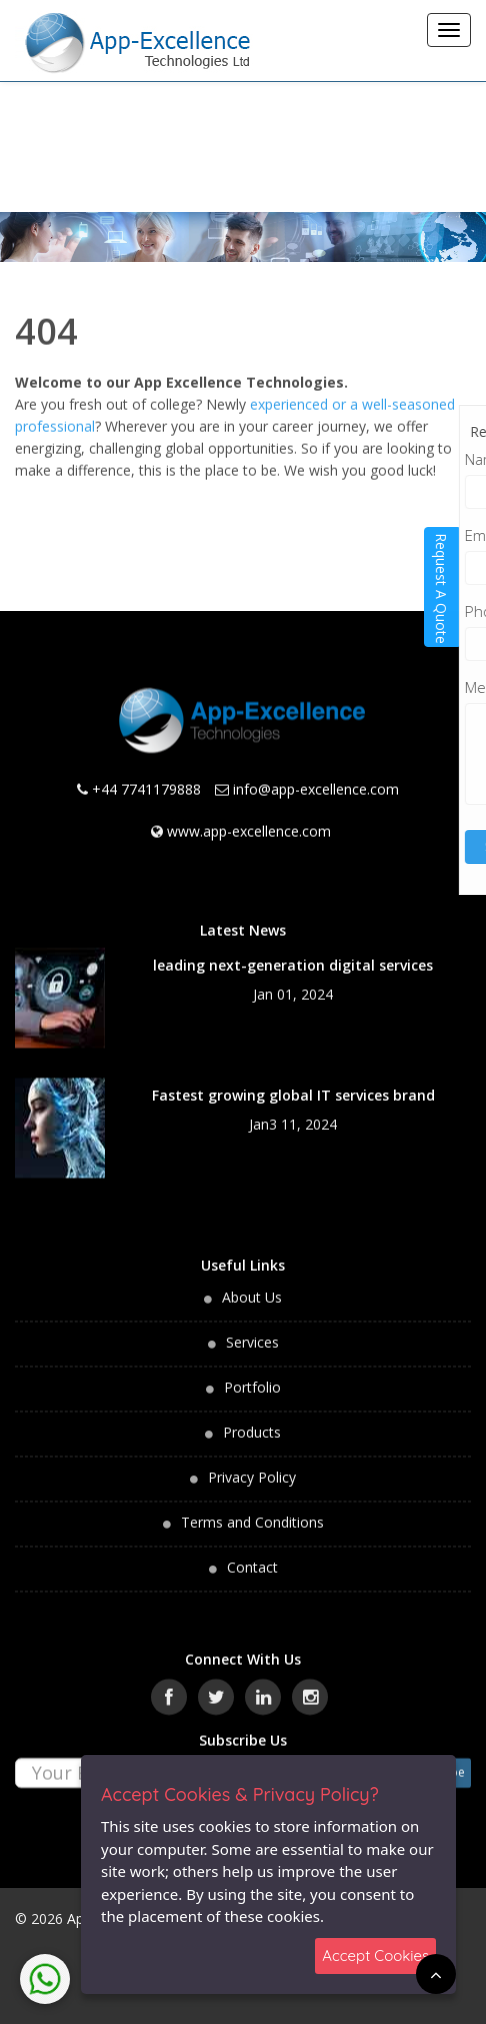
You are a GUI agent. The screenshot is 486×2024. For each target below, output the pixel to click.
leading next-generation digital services (293, 953)
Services (252, 1330)
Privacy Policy (252, 1465)
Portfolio (252, 1375)
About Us (252, 1285)
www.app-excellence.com (249, 819)
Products (252, 1420)
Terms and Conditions (252, 1510)
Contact (252, 1555)
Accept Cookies (375, 1955)
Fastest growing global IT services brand (293, 1083)
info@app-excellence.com (316, 777)
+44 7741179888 (146, 777)
